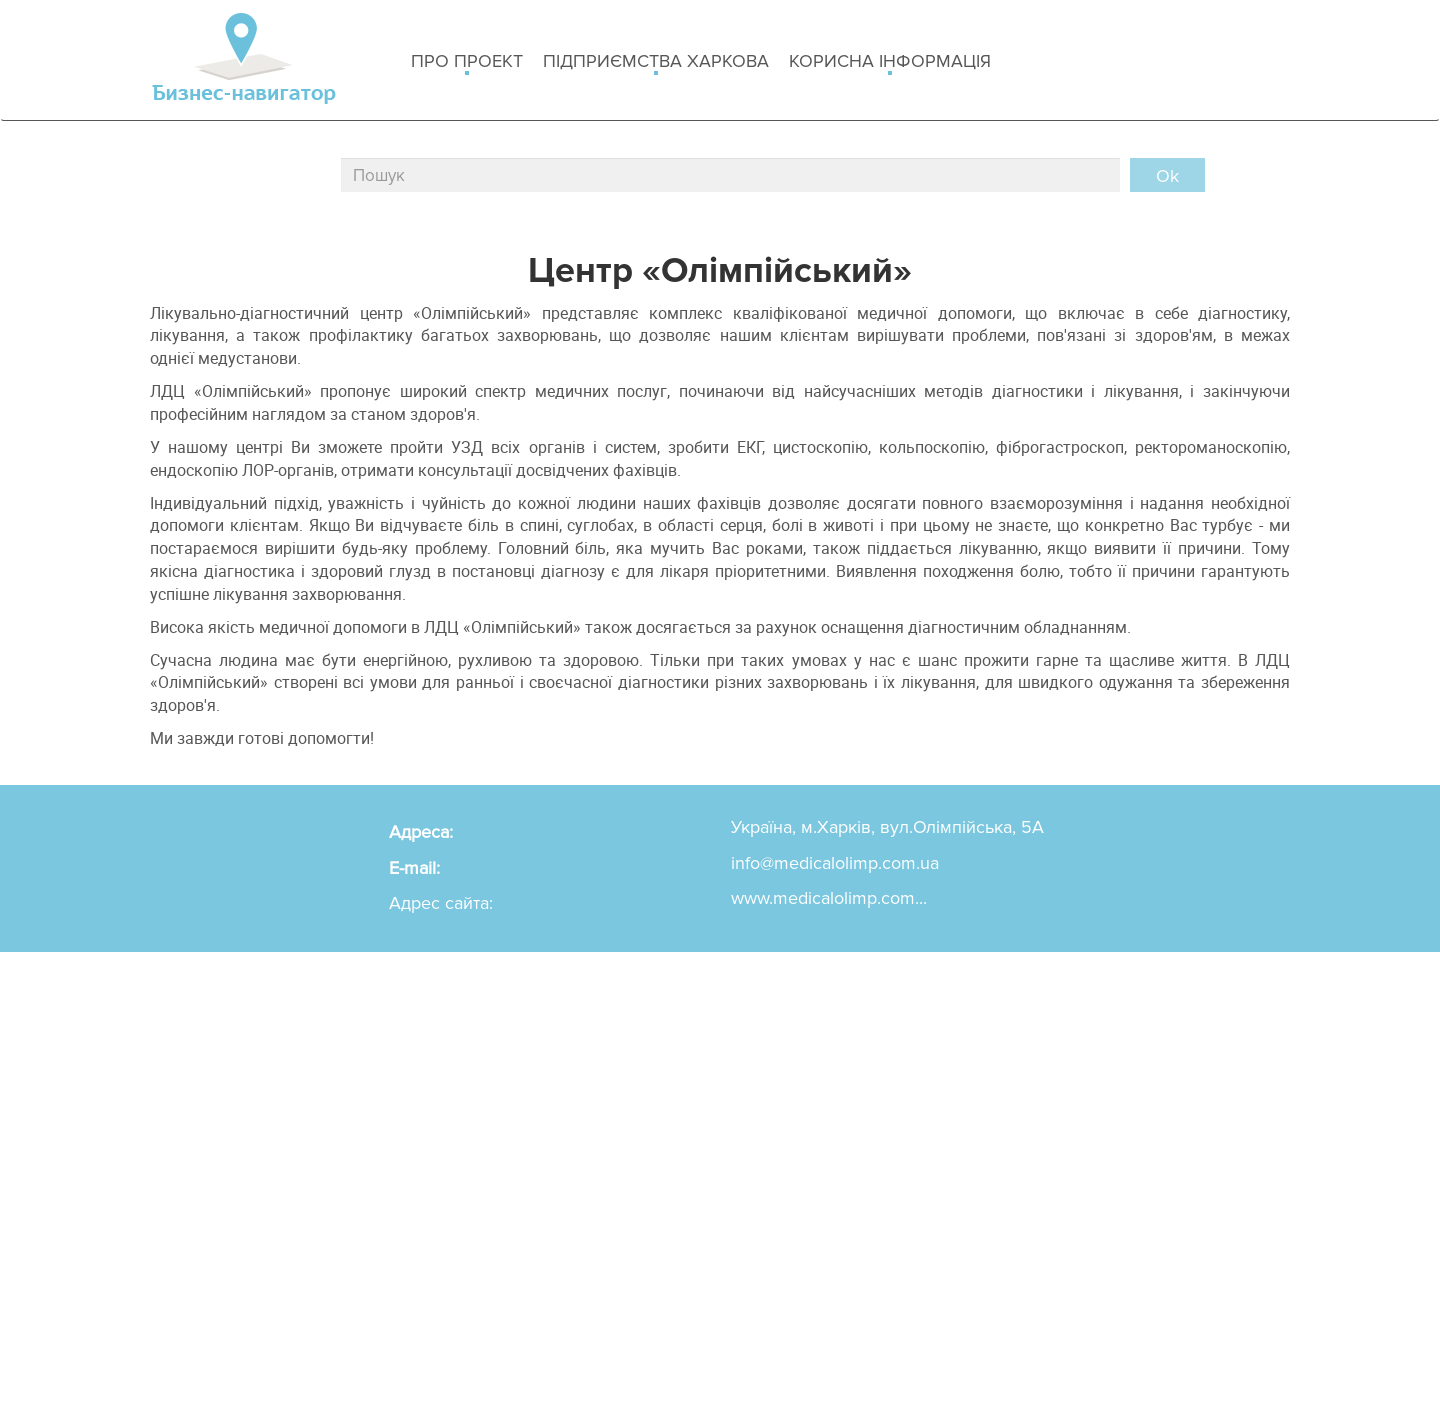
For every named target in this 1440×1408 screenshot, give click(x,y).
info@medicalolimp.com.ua (835, 863)
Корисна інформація (890, 62)
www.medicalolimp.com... (829, 898)
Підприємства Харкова (656, 62)
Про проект (467, 62)
